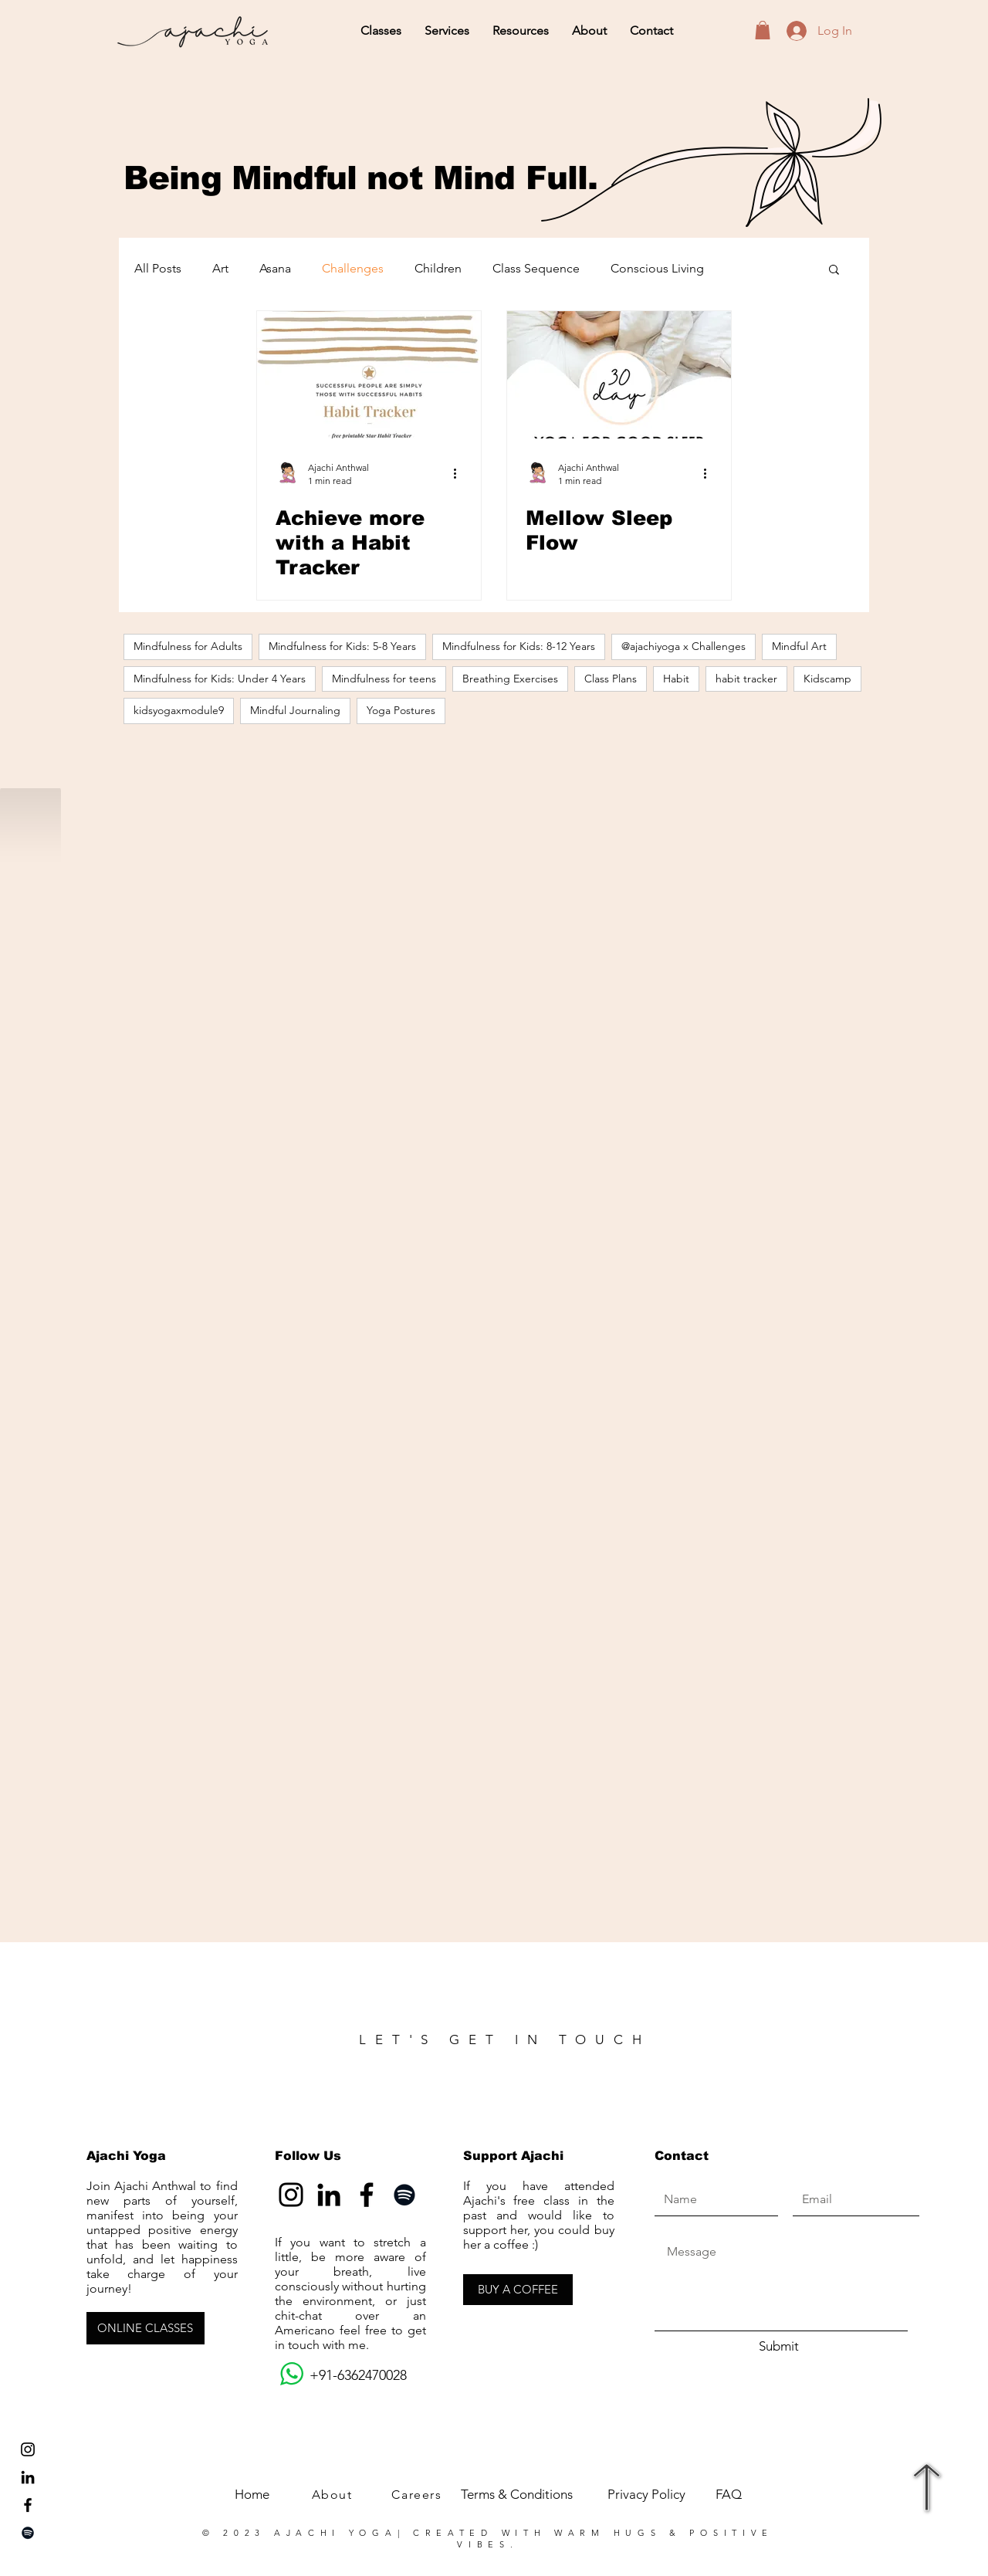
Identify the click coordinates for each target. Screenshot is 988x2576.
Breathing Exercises (510, 678)
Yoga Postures (401, 710)
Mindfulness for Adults (188, 646)
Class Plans (610, 678)
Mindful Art (799, 646)
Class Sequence (536, 268)
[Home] (252, 2495)
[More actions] (460, 473)
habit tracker (746, 678)
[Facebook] (366, 2194)
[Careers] (418, 2495)
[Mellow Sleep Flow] (619, 374)
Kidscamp (827, 678)
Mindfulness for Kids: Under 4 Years (220, 678)
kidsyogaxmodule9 (179, 710)
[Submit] (779, 2346)
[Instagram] (291, 2194)
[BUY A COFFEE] (518, 2289)
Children (438, 268)
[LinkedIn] (28, 2477)
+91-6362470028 (341, 2375)
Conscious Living (657, 268)
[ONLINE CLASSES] (145, 2328)
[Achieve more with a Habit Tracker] (369, 374)
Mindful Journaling (295, 710)
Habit (676, 678)
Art (220, 268)
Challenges (353, 268)
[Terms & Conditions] (516, 2495)
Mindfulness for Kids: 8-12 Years (518, 646)
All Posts (157, 268)
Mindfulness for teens (384, 678)
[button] (381, 31)
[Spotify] (28, 2533)
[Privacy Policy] (646, 2495)
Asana (275, 268)
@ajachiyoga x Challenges (683, 646)
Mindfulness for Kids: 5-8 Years (342, 646)
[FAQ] (728, 2495)
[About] (333, 2495)
